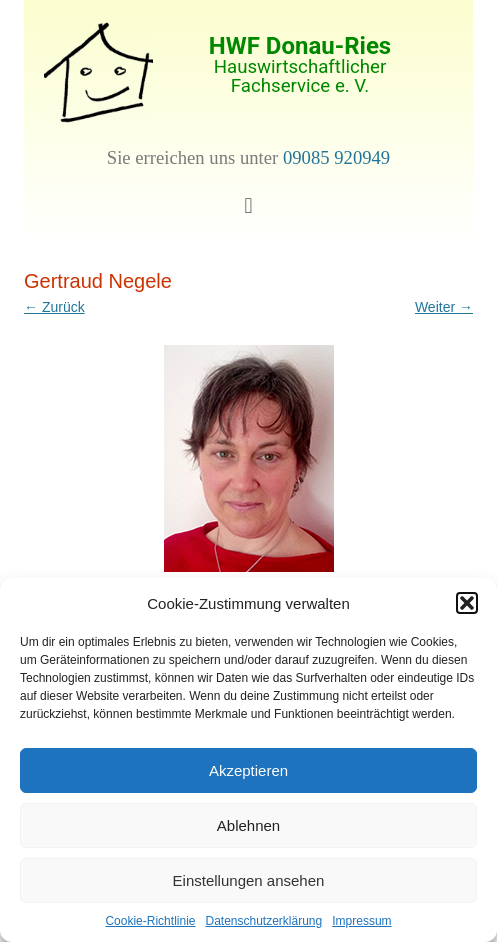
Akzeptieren (248, 770)
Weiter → (444, 307)
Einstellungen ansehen (249, 880)
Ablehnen (248, 825)
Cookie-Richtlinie (150, 921)
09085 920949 (336, 157)
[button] (467, 603)
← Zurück (54, 307)
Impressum (361, 921)
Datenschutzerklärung (263, 921)
